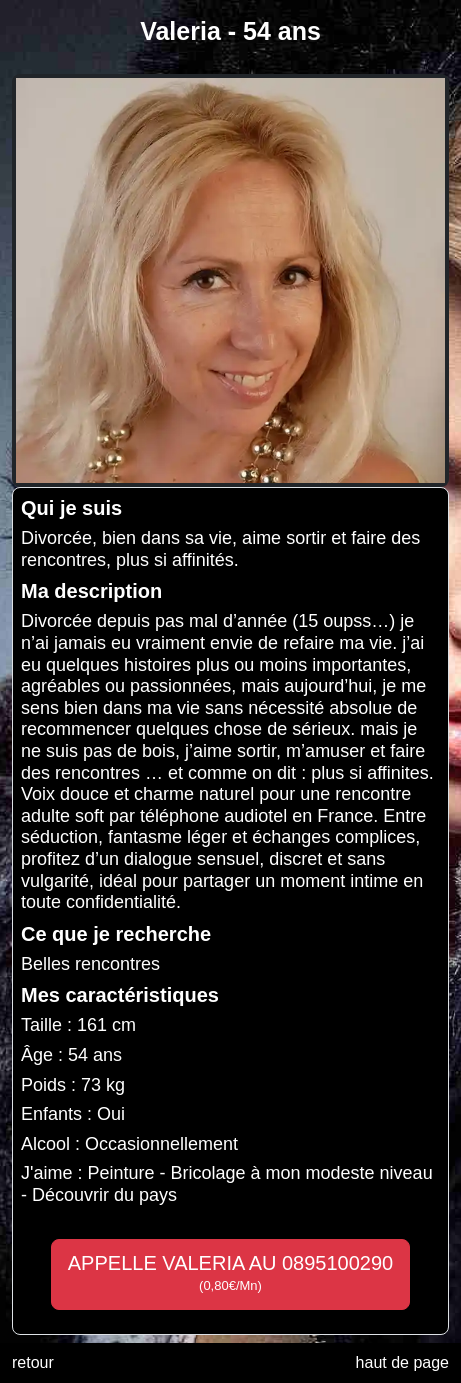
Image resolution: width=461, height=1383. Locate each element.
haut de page (402, 1362)
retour (33, 1362)
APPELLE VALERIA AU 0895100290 (230, 1273)
